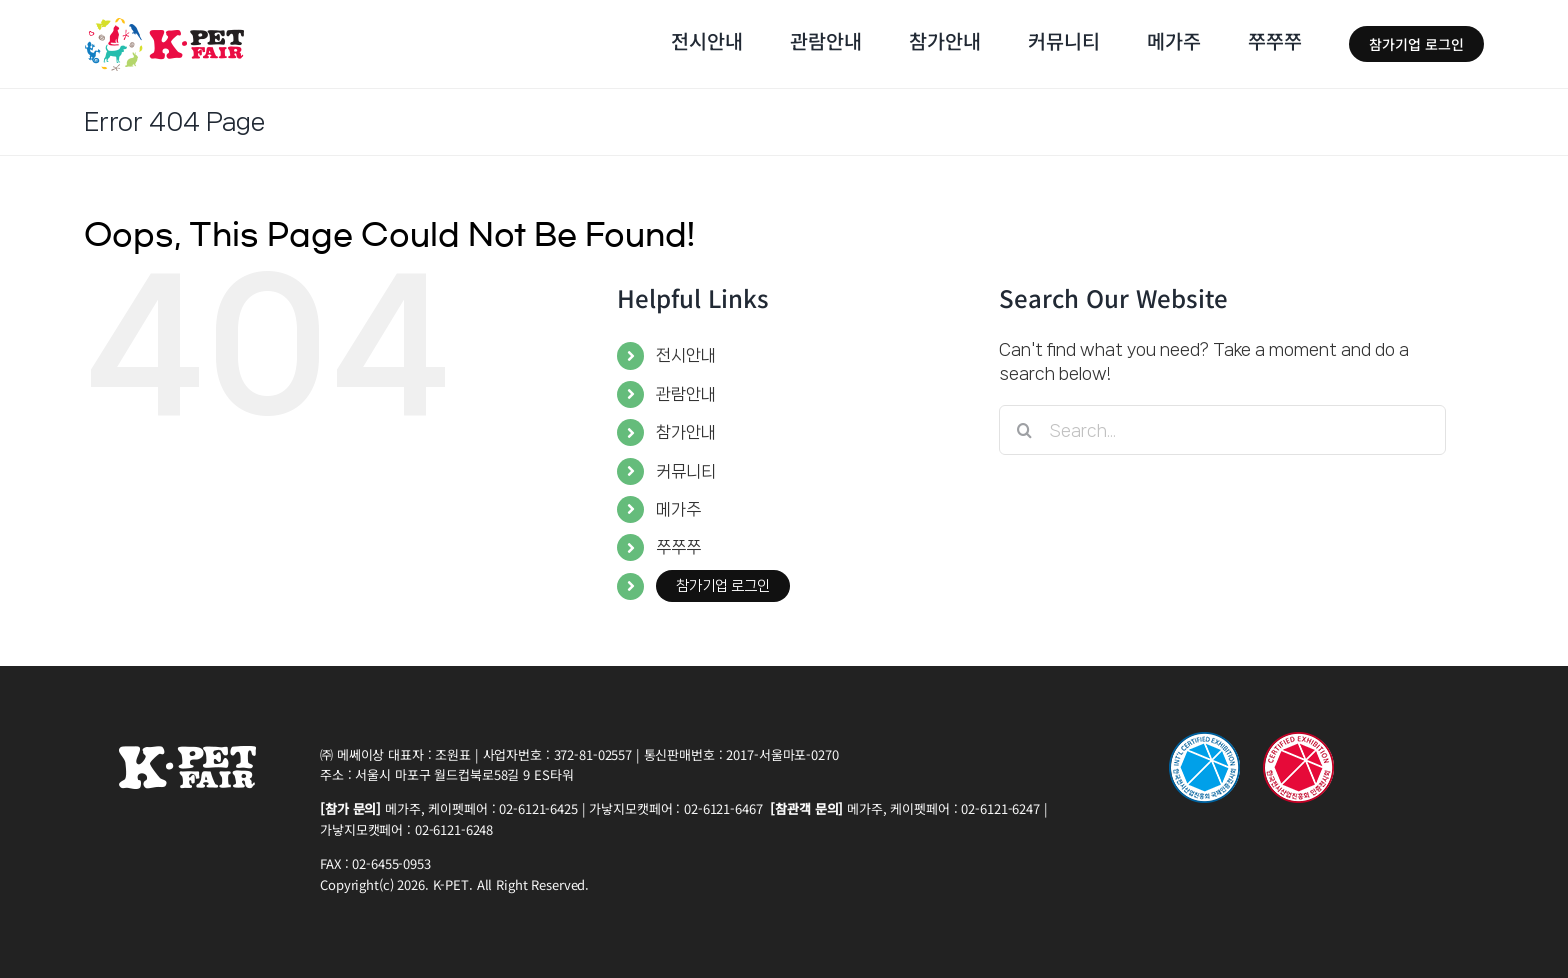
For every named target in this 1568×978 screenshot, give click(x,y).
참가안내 (686, 432)
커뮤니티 (686, 471)
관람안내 (686, 394)
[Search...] (1222, 430)
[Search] (1024, 430)
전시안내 (686, 355)
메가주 (678, 509)
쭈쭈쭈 (678, 547)
